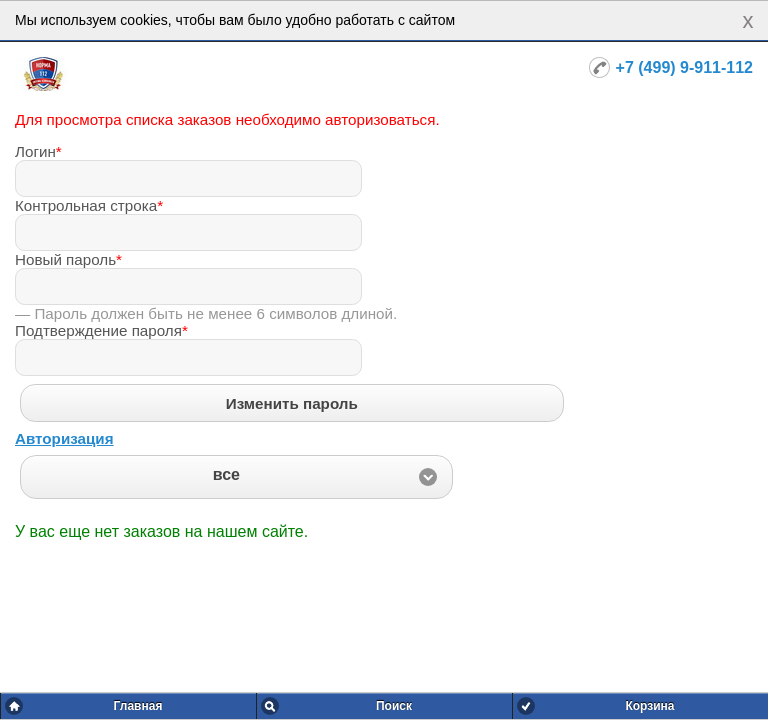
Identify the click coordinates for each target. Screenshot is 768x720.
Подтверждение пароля (101, 330)
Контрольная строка (89, 205)
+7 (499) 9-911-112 (684, 67)
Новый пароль (68, 259)
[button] (236, 477)
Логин (38, 151)
